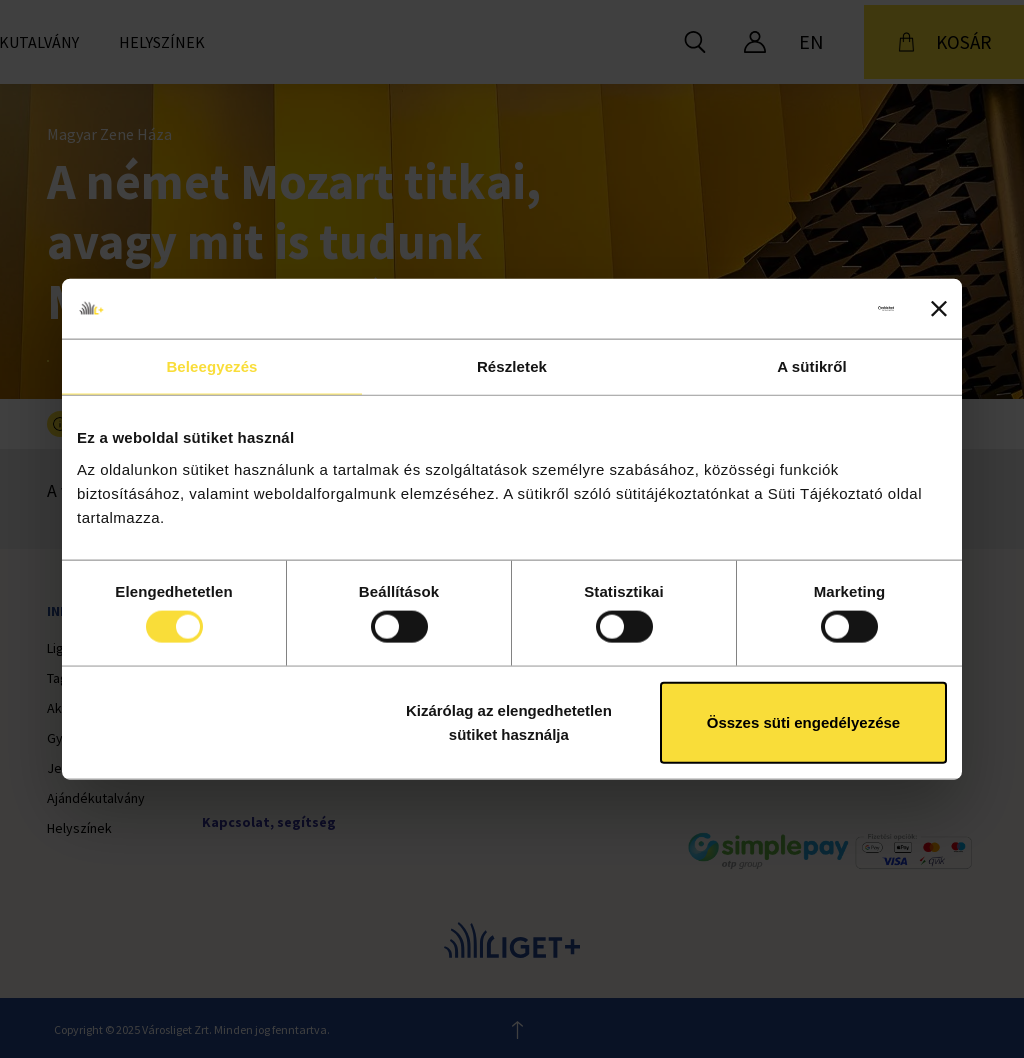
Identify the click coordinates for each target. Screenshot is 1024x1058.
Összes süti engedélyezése (803, 721)
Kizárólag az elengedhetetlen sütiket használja (509, 721)
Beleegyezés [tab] (211, 366)
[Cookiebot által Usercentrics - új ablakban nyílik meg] (806, 309)
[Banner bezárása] (939, 309)
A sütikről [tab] (812, 366)
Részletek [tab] (512, 366)
